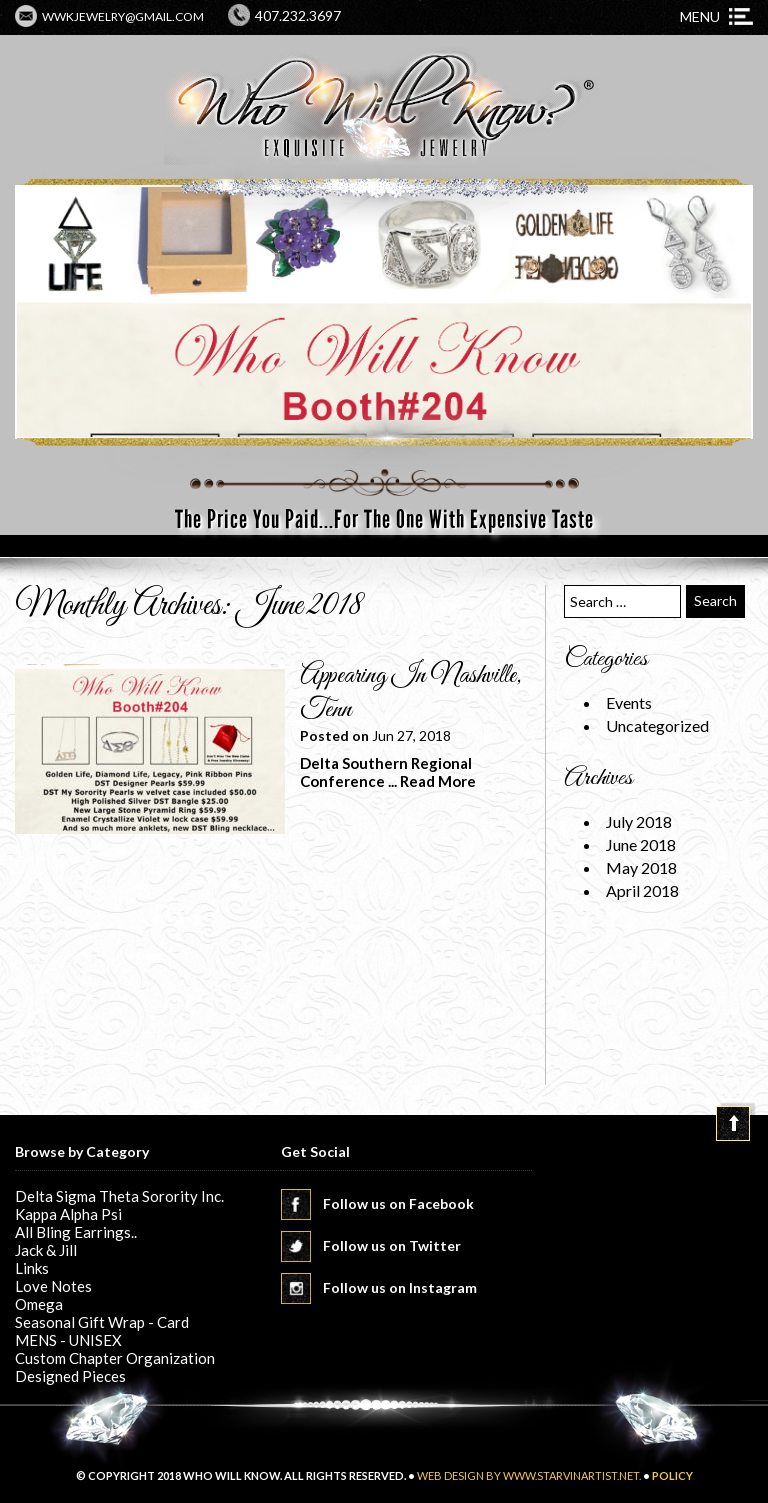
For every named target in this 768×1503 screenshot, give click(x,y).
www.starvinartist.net (571, 1475)
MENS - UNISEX (68, 1340)
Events (629, 702)
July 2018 (639, 821)
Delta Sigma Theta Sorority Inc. (119, 1196)
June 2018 (641, 844)
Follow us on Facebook (398, 1203)
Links (32, 1268)
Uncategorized (657, 725)
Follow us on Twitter (392, 1245)
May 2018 (641, 867)
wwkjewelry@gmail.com (123, 16)
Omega (39, 1304)
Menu (700, 16)
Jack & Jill (46, 1250)
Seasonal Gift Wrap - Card (102, 1322)
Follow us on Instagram (400, 1287)
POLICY (672, 1475)
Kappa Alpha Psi (68, 1214)
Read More (438, 781)
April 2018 (642, 890)
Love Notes (53, 1286)
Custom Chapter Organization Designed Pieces (115, 1367)
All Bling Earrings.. (76, 1232)
